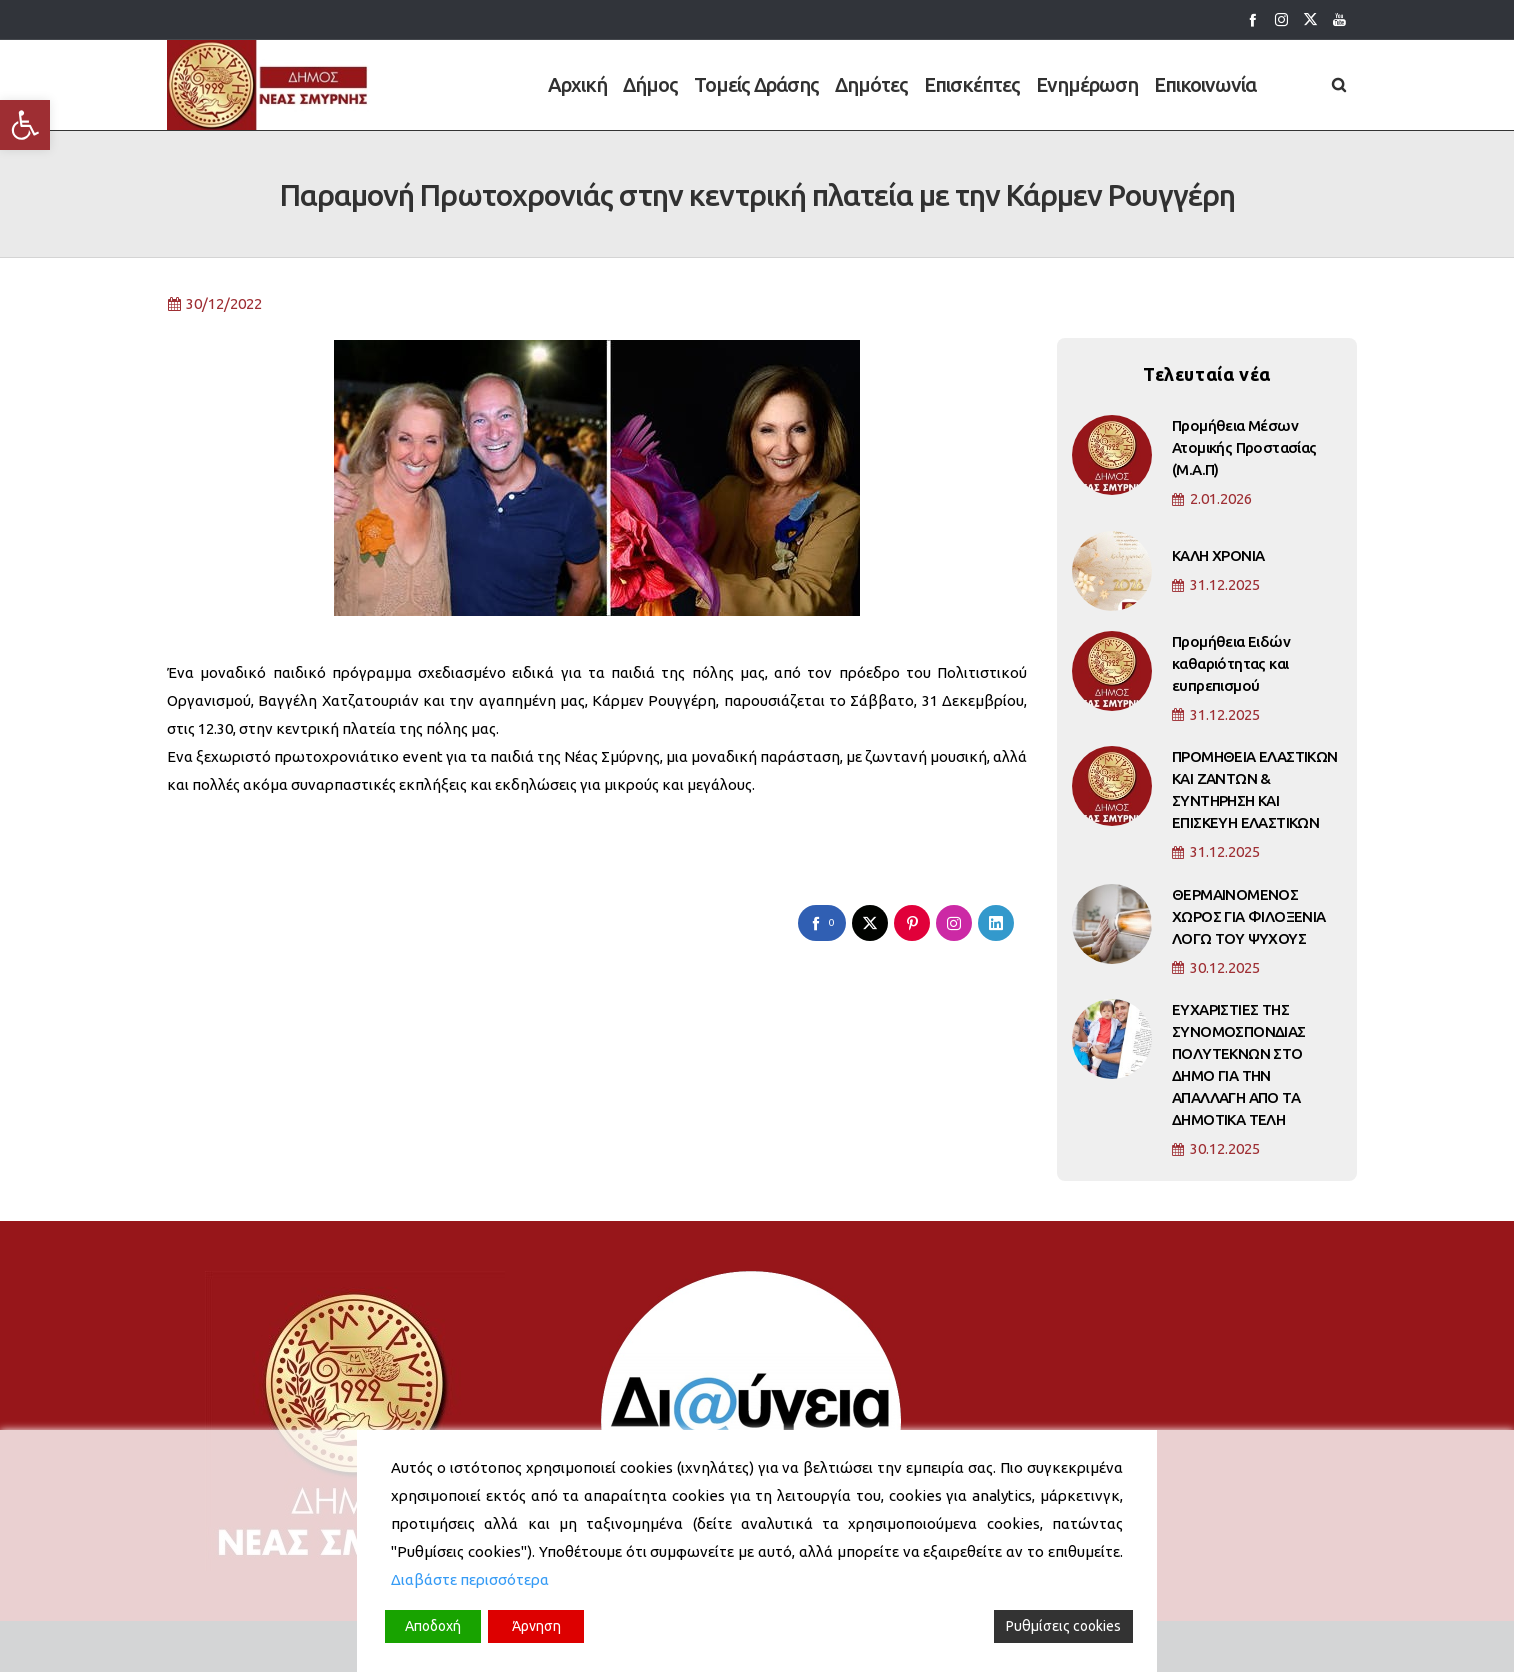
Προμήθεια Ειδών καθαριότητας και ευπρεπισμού (1231, 678)
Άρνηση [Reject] (536, 1626)
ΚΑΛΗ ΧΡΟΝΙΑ (1218, 570)
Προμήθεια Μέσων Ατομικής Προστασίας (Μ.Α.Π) (1244, 462)
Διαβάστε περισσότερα (470, 1579)
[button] (25, 125)
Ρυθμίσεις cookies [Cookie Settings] (1063, 1626)
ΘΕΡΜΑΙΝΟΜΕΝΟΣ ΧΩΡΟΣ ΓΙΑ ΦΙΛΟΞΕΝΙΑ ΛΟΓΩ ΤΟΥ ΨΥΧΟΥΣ (1249, 931)
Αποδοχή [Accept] (433, 1626)
